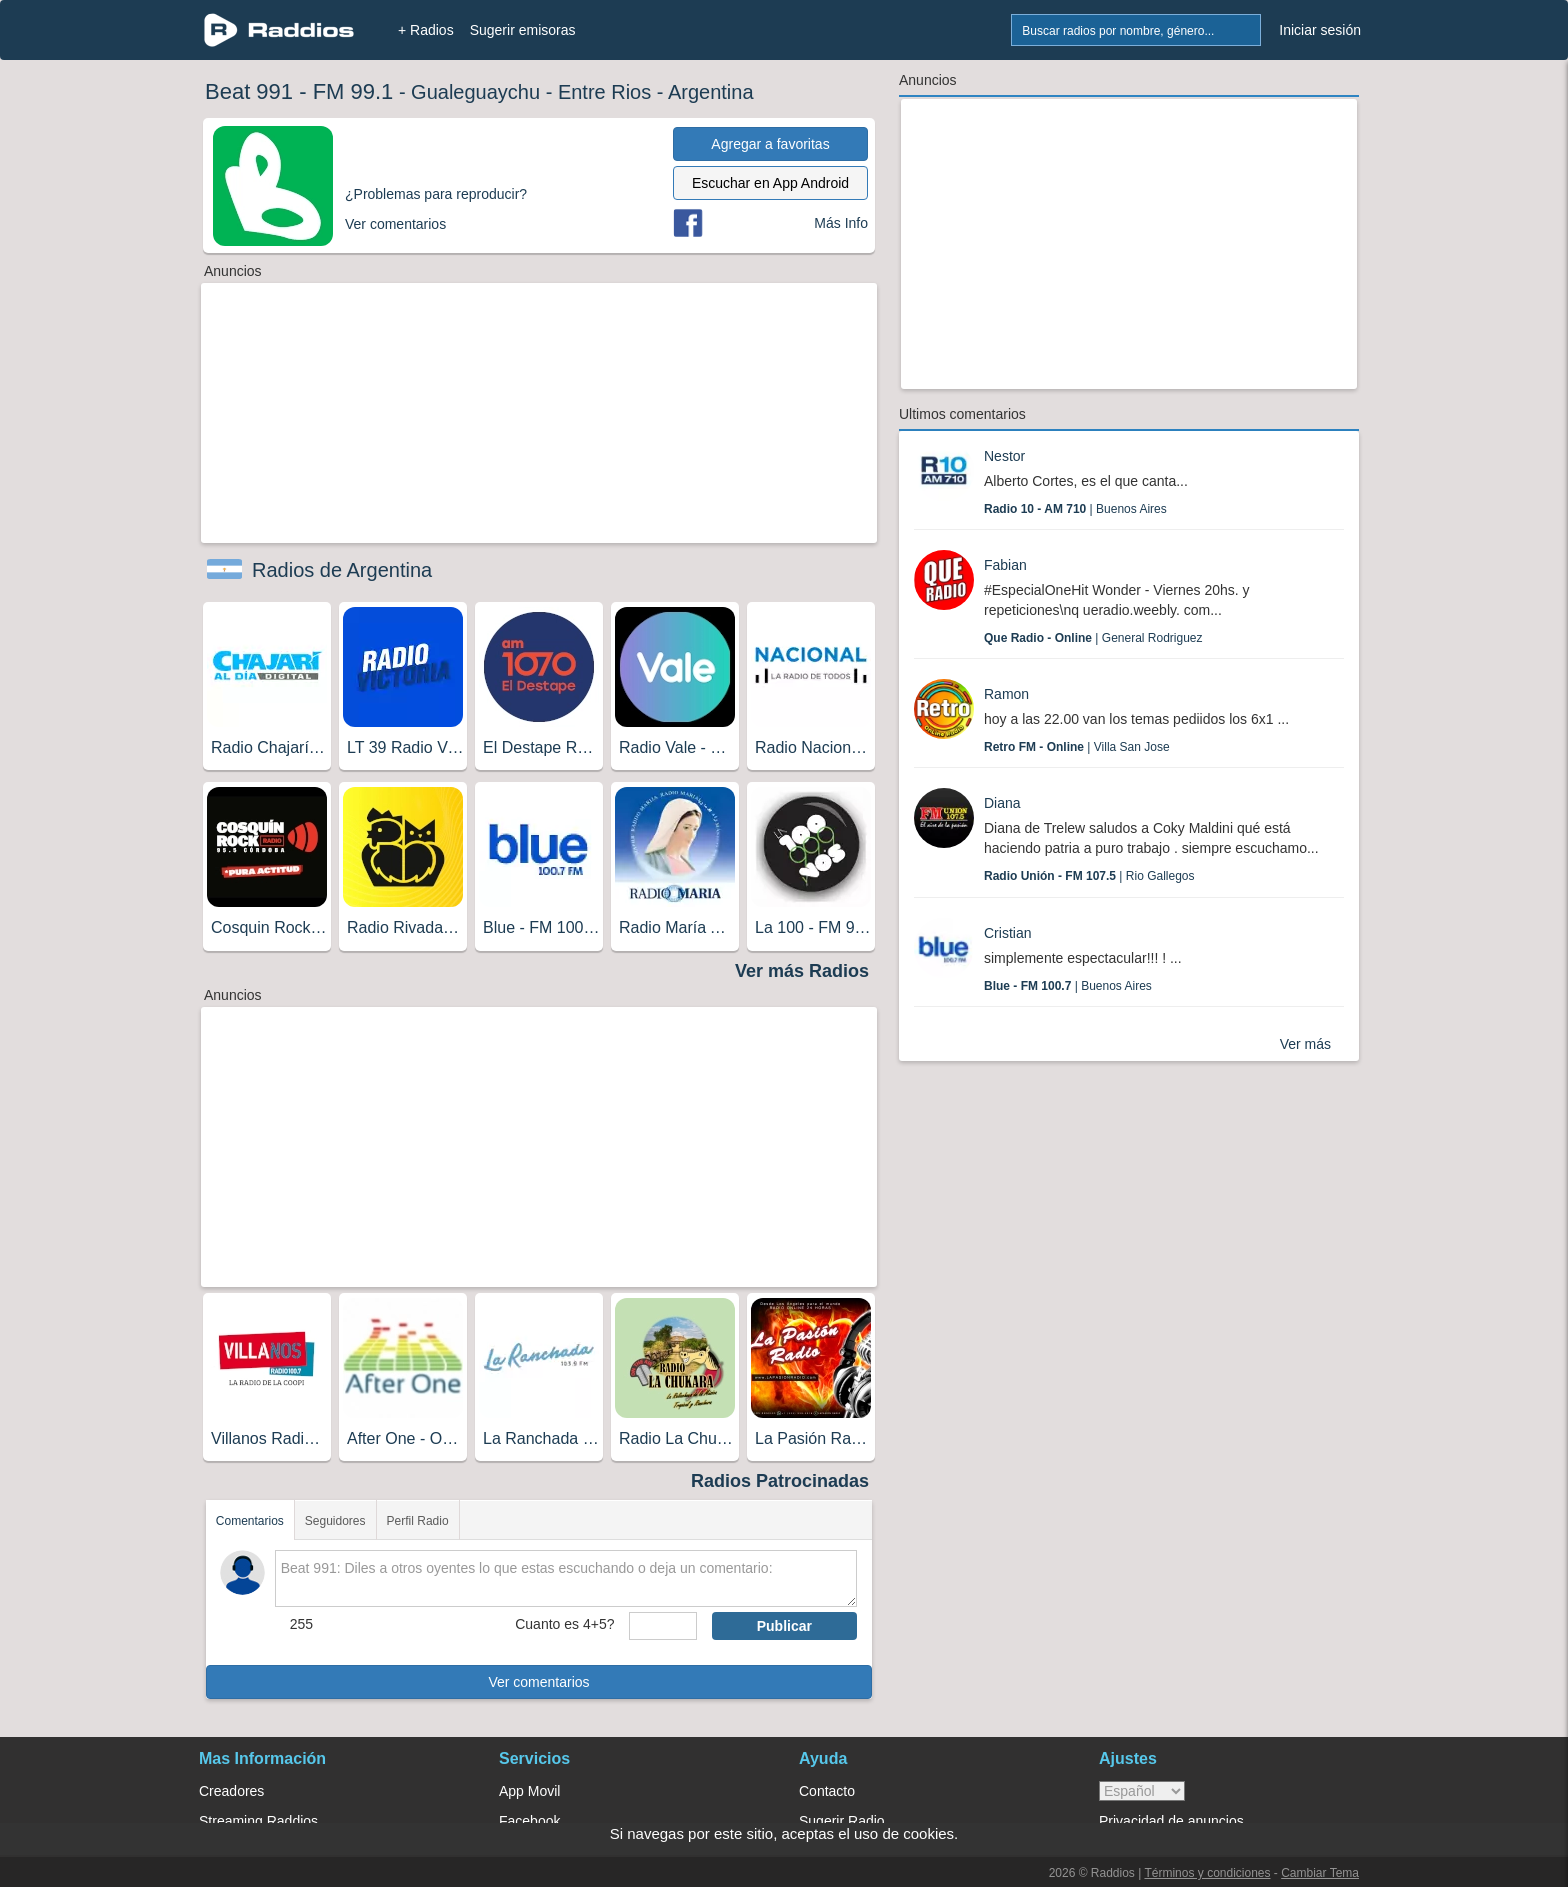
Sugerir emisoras (523, 30)
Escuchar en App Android (770, 183)
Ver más (1305, 1044)
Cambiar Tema (1320, 1873)
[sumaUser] (662, 1626)
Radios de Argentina (342, 570)
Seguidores (335, 1521)
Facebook (529, 1821)
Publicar (784, 1626)
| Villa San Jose (1077, 747)
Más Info (841, 223)
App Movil (529, 1791)
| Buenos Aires (1075, 509)
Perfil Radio (418, 1521)
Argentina (711, 92)
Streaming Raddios (258, 1821)
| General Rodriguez (1093, 638)
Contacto (827, 1791)
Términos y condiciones (1207, 1873)
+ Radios (426, 30)
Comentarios (250, 1521)
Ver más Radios (802, 971)
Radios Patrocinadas (780, 1481)
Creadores (231, 1791)
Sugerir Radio (842, 1821)
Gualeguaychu (475, 92)
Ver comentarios (538, 1682)
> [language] (1142, 1791)
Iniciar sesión (1320, 30)
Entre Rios (604, 92)
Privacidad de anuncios (1171, 1821)
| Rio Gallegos (1089, 876)
